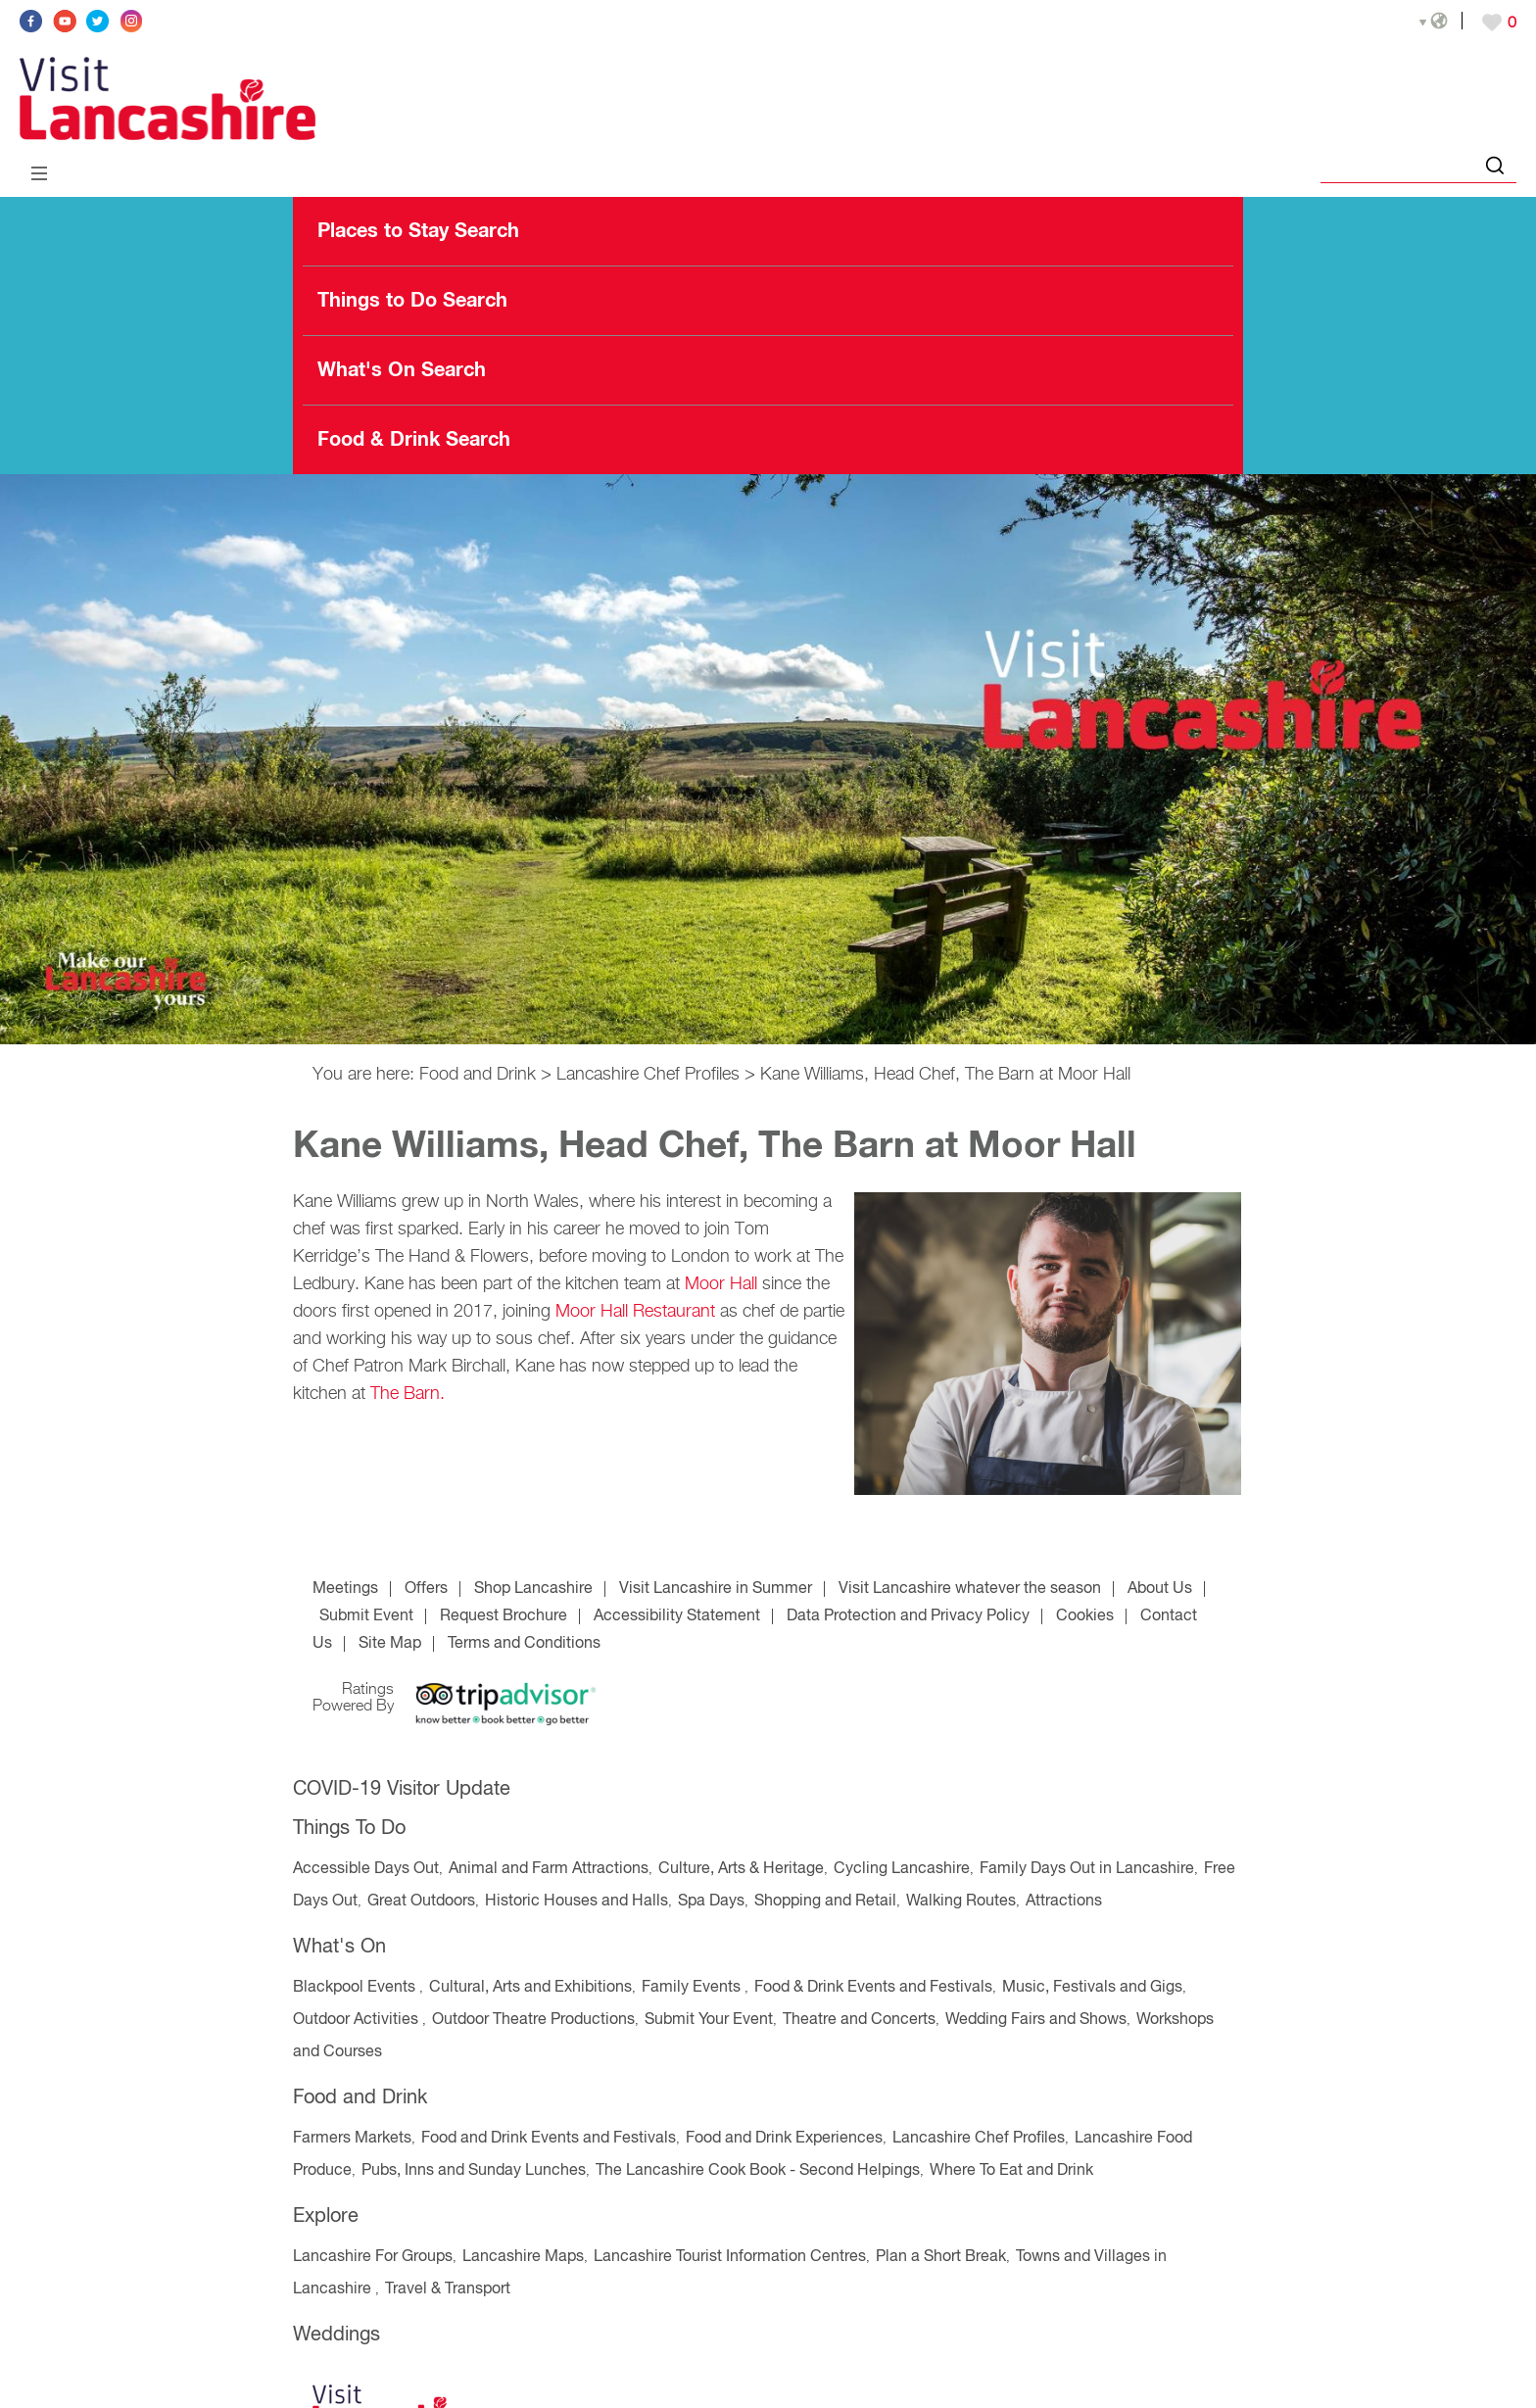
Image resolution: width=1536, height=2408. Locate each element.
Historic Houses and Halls (576, 1901)
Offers (426, 1589)
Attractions (1064, 1901)
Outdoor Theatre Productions (533, 2020)
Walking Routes (961, 1901)
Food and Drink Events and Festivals (548, 2138)
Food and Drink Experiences (784, 2138)
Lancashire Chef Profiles (648, 1075)
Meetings (345, 1589)
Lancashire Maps (523, 2257)
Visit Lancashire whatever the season (970, 1589)
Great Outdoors (421, 1901)
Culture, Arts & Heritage (741, 1869)
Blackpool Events (356, 1988)
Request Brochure (503, 1616)
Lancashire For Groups (373, 2257)
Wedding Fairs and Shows (1036, 2020)
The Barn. (407, 1394)
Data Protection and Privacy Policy (908, 1616)
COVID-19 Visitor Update (401, 1789)
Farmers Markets (352, 2138)
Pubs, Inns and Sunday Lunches (473, 2171)
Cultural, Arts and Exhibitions (530, 1988)
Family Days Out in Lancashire (1087, 1869)
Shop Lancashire (533, 1589)
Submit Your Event (709, 2020)
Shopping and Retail (825, 1901)
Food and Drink (477, 1075)
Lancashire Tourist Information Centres (730, 2257)
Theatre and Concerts (859, 2020)
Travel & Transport (447, 2289)
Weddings (336, 2335)
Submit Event (366, 1616)
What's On (339, 1947)
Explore (326, 2216)
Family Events (693, 1988)
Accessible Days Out (366, 1869)
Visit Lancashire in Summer (715, 1589)
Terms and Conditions (524, 1644)
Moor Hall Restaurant (635, 1312)
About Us (1160, 1589)
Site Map (390, 1644)
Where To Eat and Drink (1011, 2171)
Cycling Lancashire (902, 1869)
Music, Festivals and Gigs (1092, 1988)
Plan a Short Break (941, 2257)
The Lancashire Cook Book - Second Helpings (758, 2171)
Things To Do (349, 1828)
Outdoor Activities (357, 2020)
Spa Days (711, 1901)
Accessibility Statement (677, 1616)
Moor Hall (723, 1284)
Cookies (1085, 1616)
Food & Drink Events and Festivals (873, 1988)
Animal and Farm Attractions (548, 1869)
